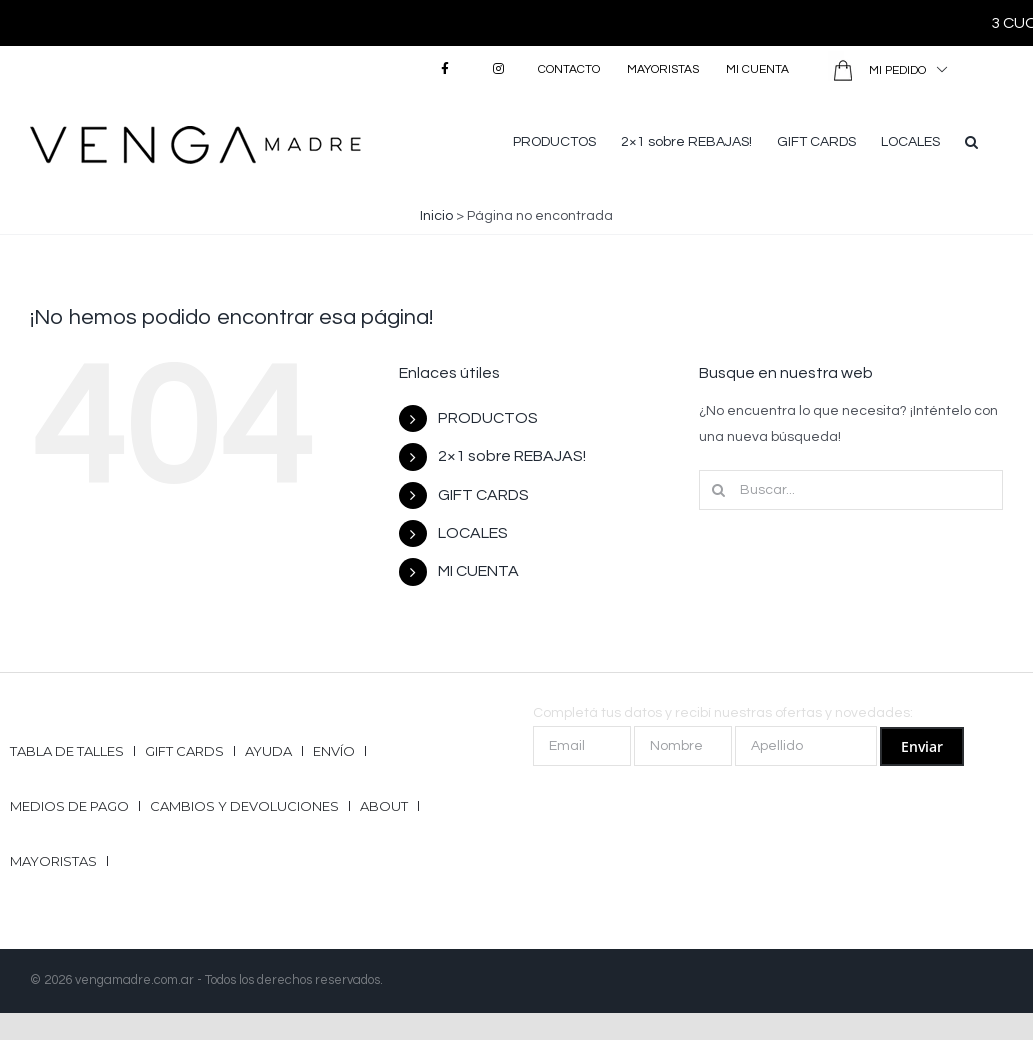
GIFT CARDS (483, 495)
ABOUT (384, 806)
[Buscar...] (851, 490)
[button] (971, 140)
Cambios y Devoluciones (244, 806)
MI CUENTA (478, 571)
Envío (334, 751)
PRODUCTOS (488, 418)
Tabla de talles (67, 751)
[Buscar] (719, 490)
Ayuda (268, 751)
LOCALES (473, 533)
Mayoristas (53, 861)
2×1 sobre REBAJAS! (512, 456)
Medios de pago (69, 806)
